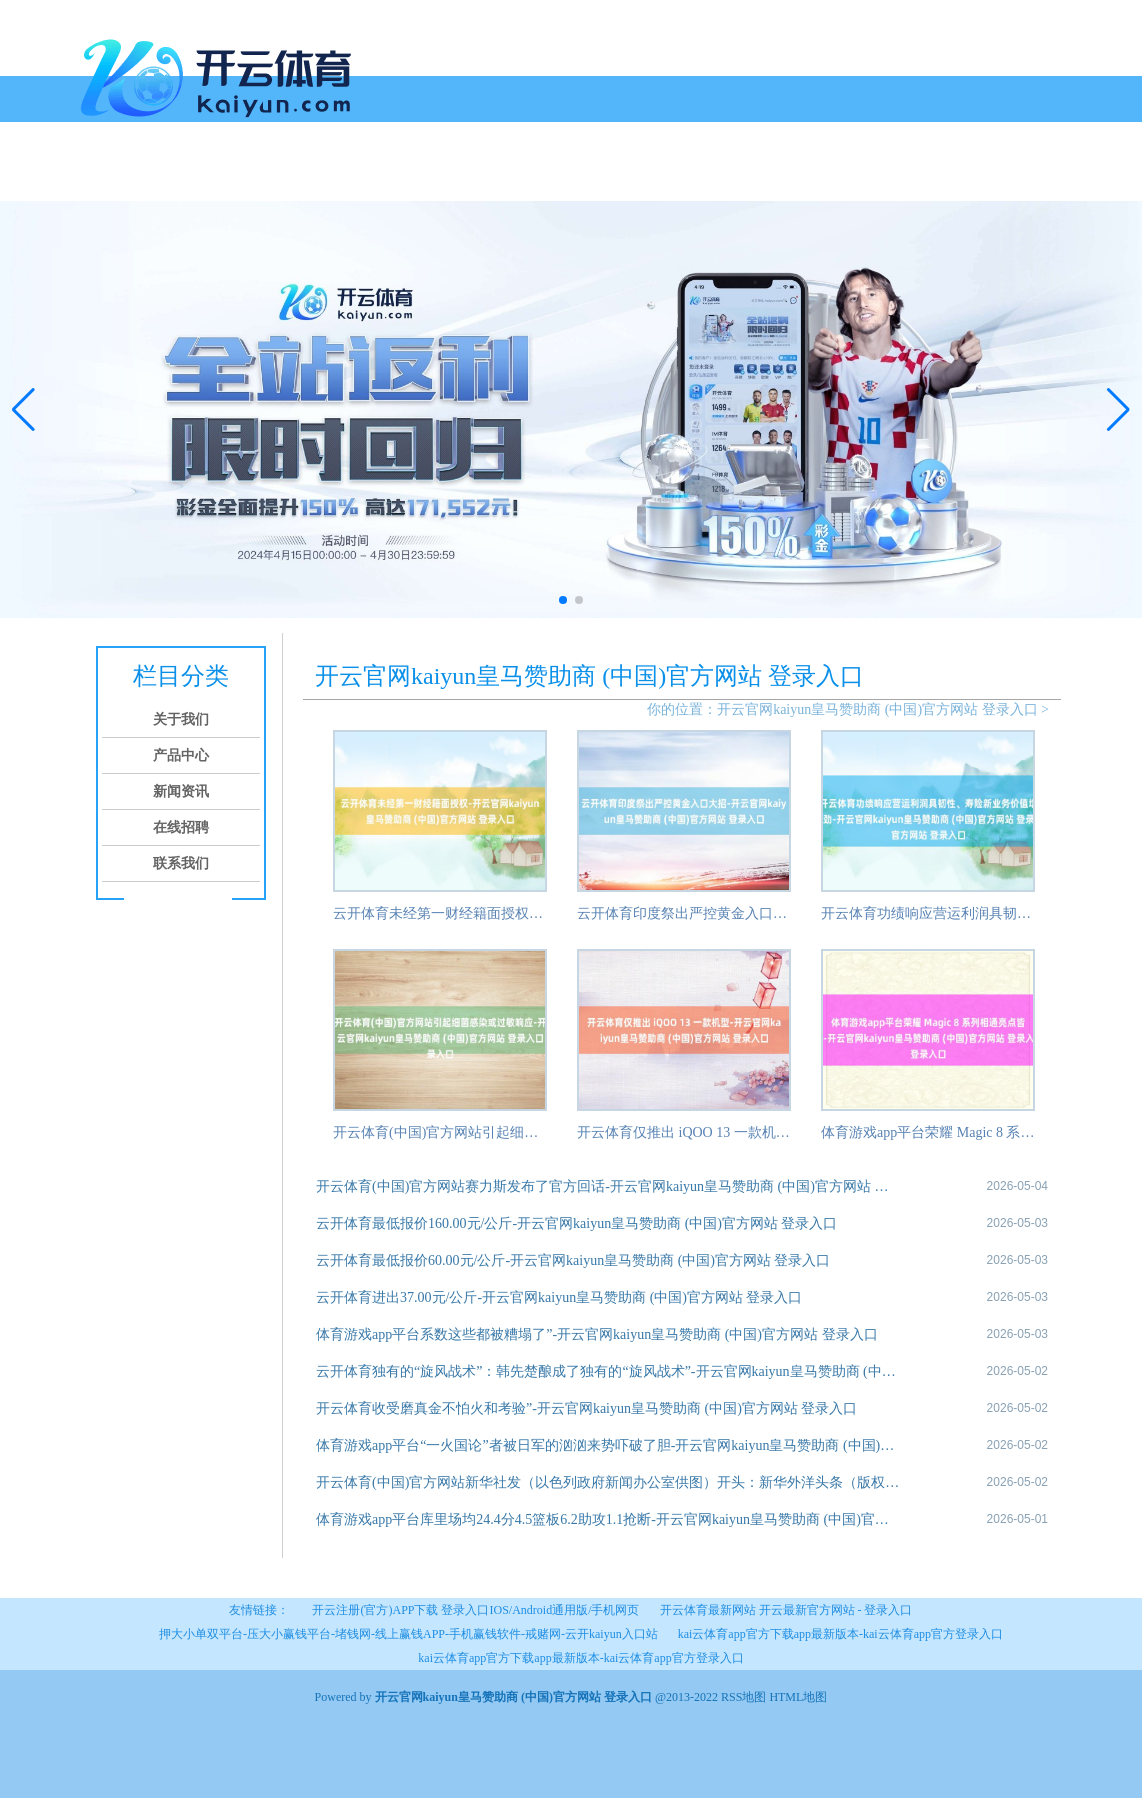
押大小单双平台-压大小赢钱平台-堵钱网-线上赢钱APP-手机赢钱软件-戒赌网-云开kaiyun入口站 (408, 1634)
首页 (103, 177)
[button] (1118, 409)
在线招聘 (391, 177)
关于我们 (163, 177)
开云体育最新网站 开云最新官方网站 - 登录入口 (786, 1610)
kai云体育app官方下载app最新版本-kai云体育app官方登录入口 (840, 1634)
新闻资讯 (315, 177)
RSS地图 (743, 1697)
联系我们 (467, 177)
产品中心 (239, 177)
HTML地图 (798, 1697)
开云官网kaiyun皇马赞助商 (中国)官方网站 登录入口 (877, 709)
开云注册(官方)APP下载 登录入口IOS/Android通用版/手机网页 (475, 1610)
